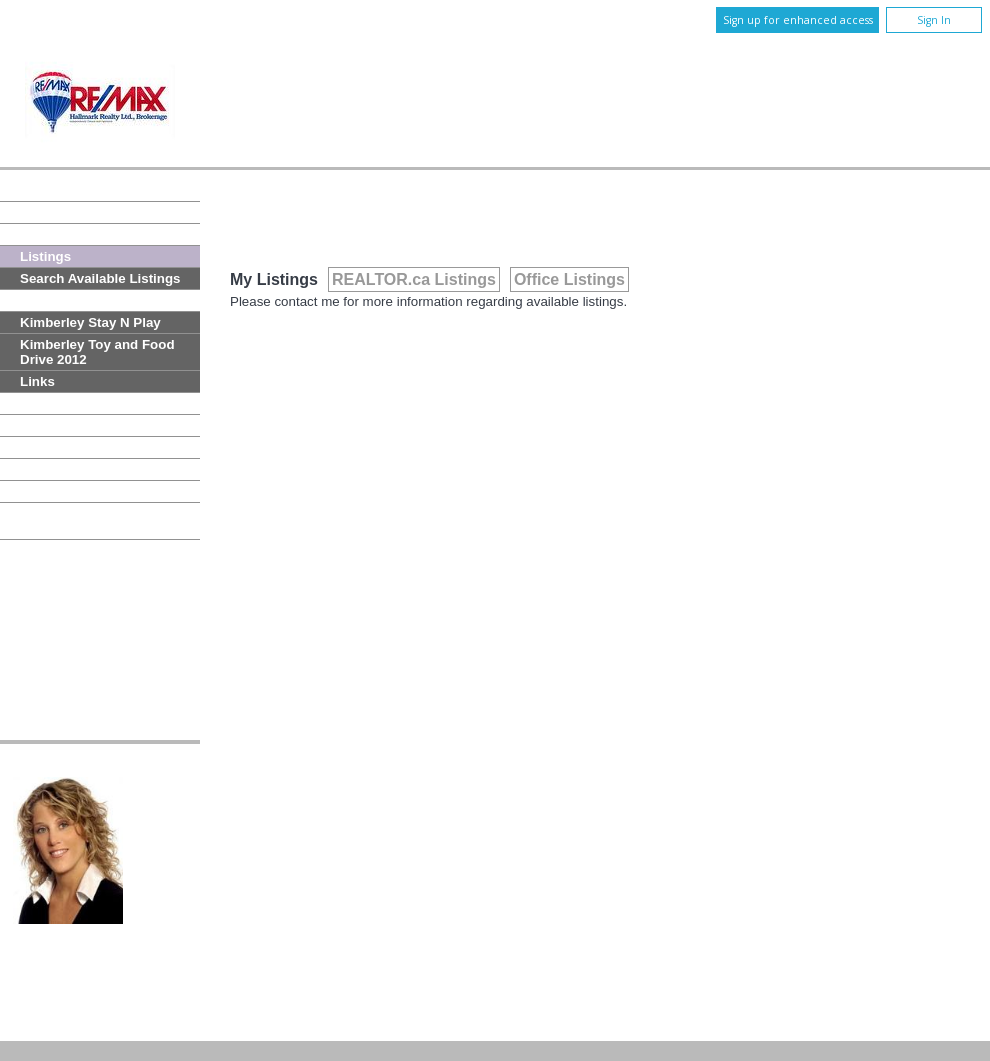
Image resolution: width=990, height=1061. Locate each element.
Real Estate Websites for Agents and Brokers (278, 1023)
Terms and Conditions (910, 958)
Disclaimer (804, 958)
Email (162, 871)
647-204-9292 (520, 855)
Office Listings (569, 279)
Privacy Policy (721, 958)
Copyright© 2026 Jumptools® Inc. (100, 1023)
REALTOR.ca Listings (414, 279)
